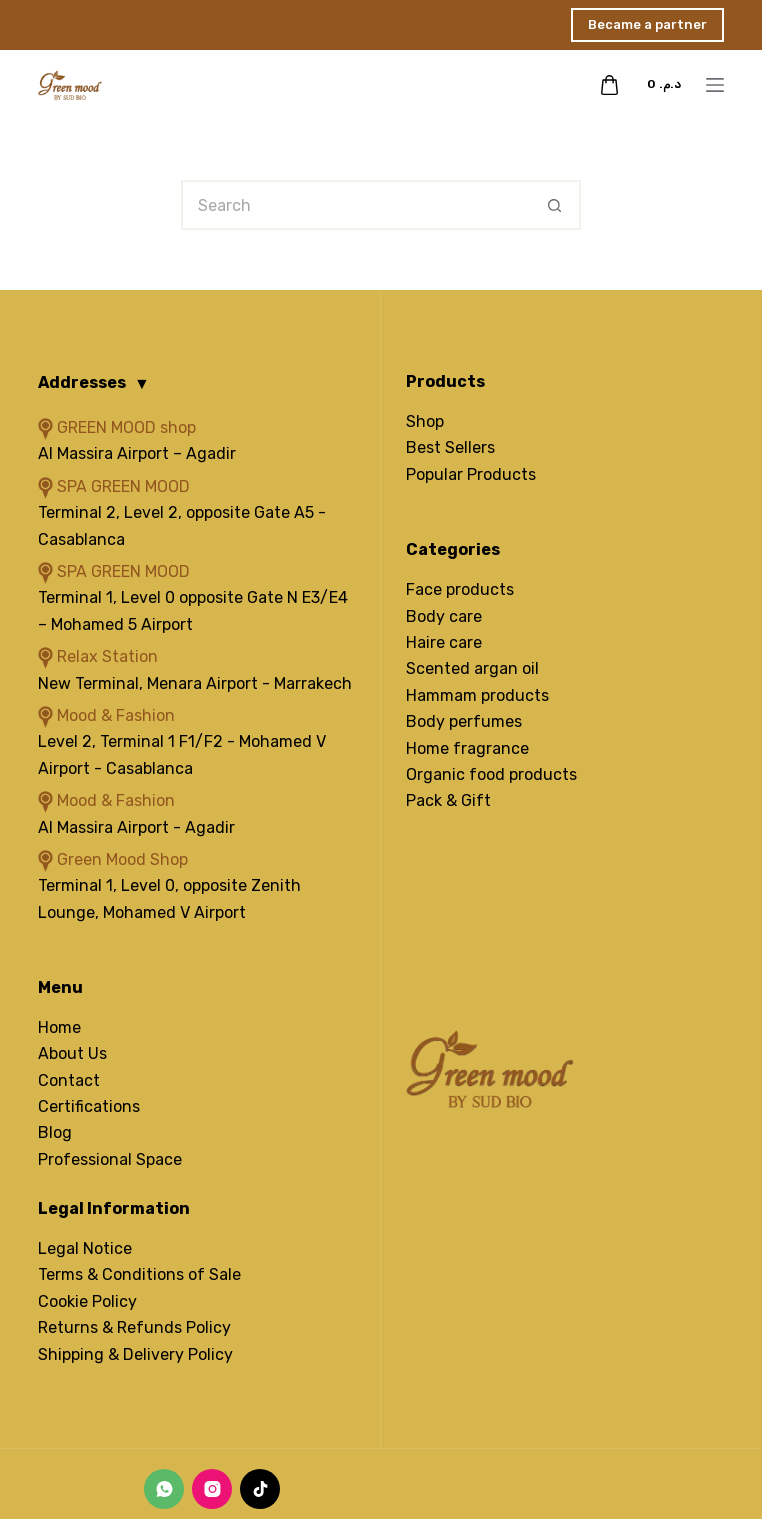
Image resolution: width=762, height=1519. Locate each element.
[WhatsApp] (164, 1489)
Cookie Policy (87, 1301)
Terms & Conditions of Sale (139, 1274)
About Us (72, 1053)
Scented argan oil (472, 668)
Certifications (89, 1106)
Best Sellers (450, 447)
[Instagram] (212, 1489)
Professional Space (110, 1159)
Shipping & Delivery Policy (135, 1354)
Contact (69, 1080)
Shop (425, 421)
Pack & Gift (448, 800)
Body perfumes (464, 721)
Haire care (444, 642)
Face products (460, 589)
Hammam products (477, 695)
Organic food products (491, 774)
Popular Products (471, 474)
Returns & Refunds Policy (134, 1327)
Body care (444, 616)
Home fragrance (467, 748)
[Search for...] (356, 205)
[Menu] (715, 85)
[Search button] (556, 205)
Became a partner (647, 24)
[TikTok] (260, 1489)
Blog (55, 1132)
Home (59, 1027)
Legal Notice (85, 1248)
